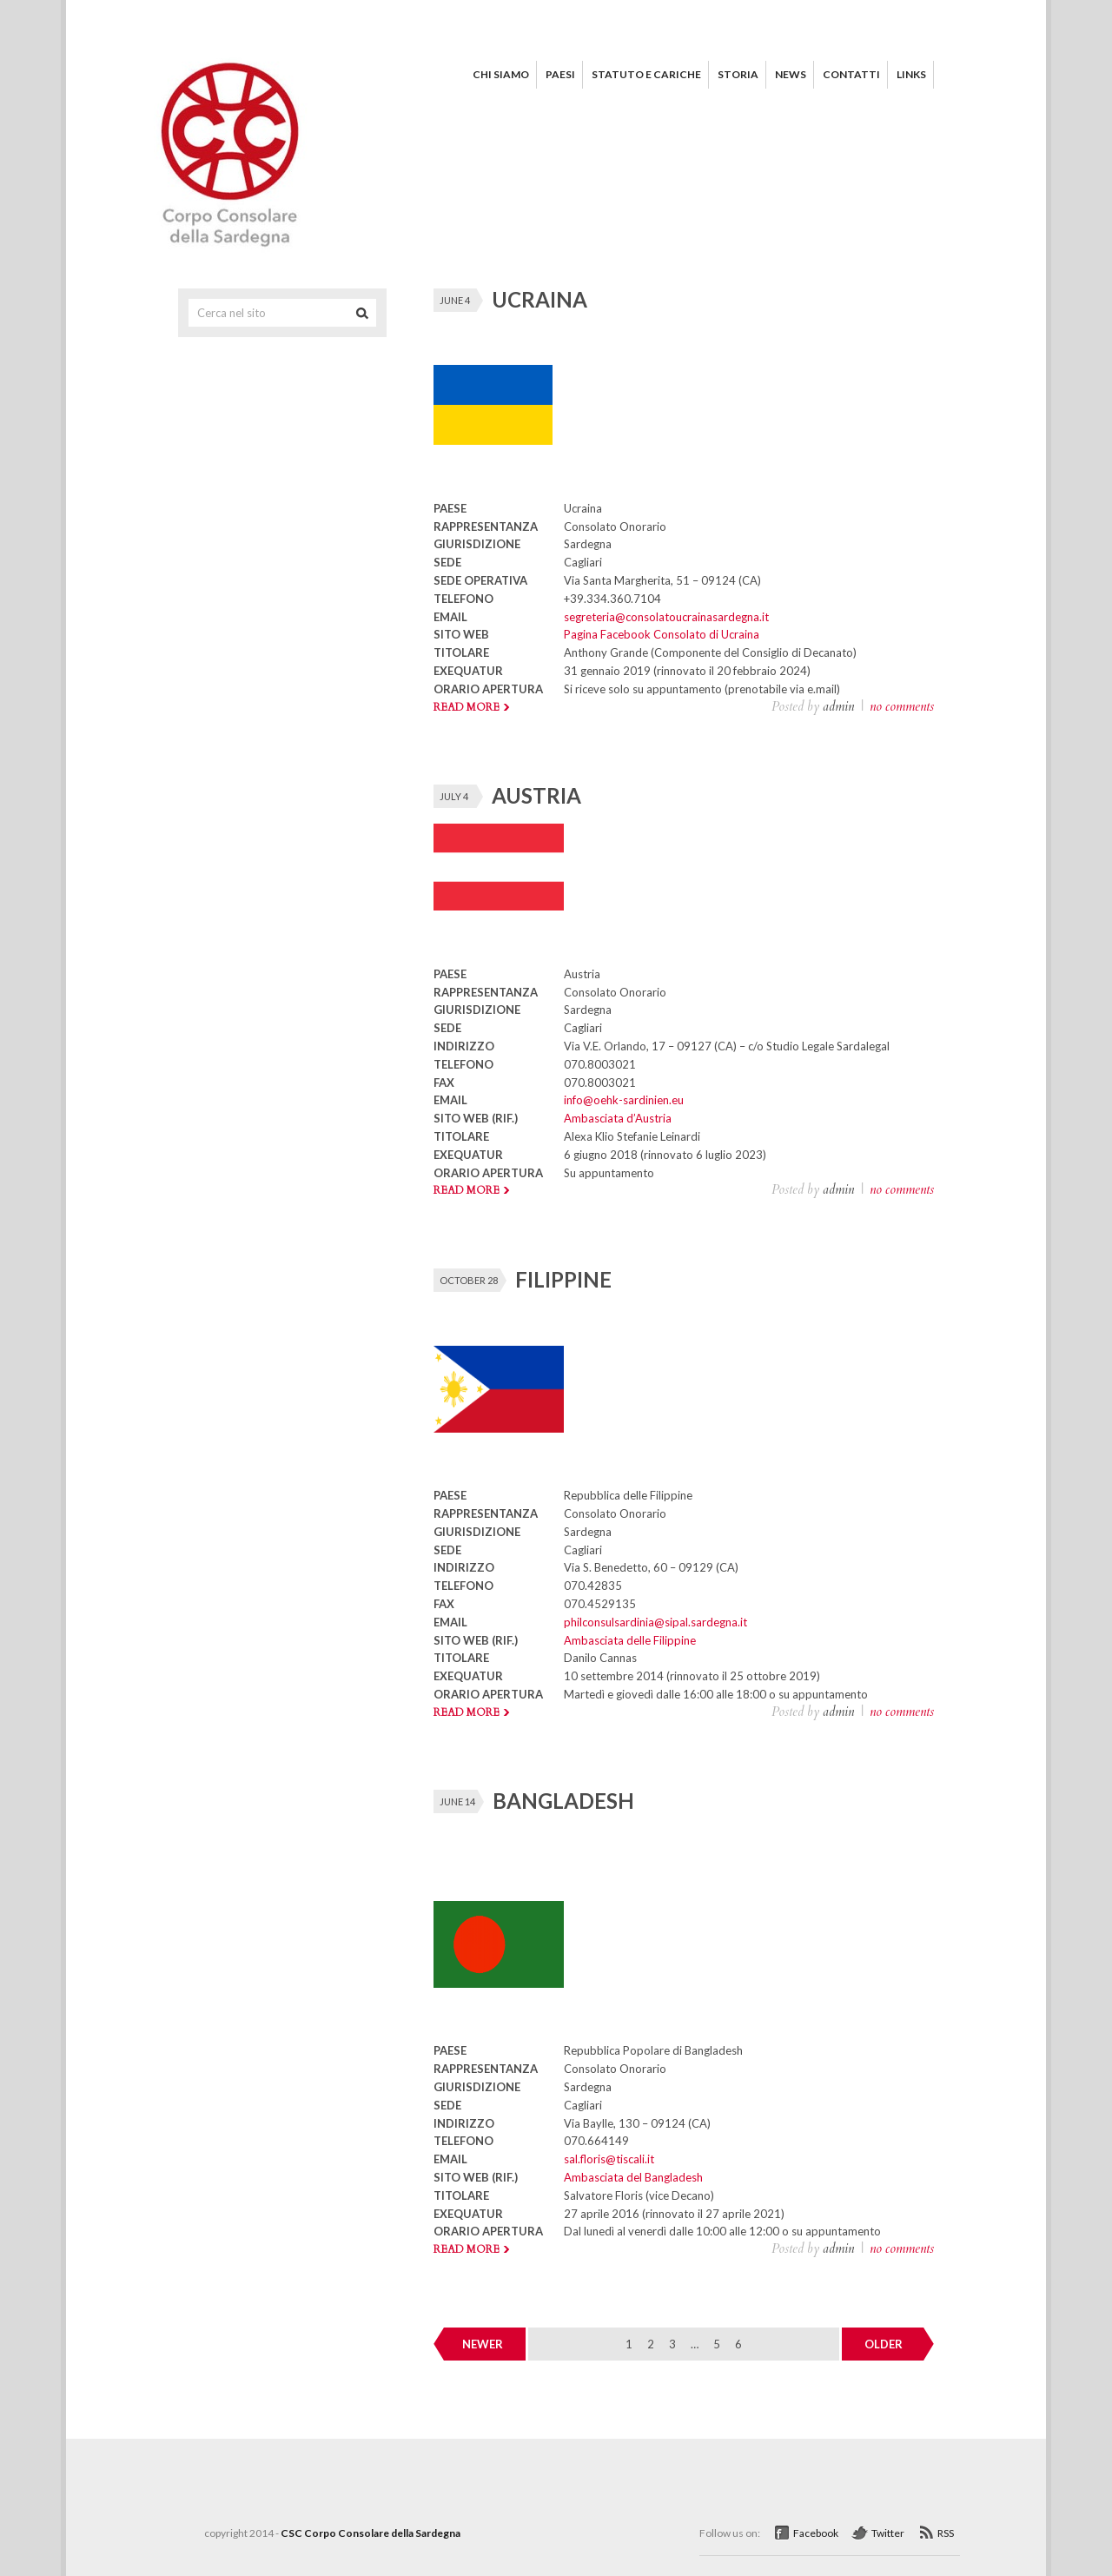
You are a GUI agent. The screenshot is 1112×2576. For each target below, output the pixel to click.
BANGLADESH (563, 1800)
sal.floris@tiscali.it (609, 2159)
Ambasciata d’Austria (618, 1118)
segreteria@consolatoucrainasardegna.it (666, 617)
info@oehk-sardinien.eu (624, 1100)
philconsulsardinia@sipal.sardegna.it (655, 1622)
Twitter (887, 2533)
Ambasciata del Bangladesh (633, 2177)
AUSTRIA (536, 795)
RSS (945, 2533)
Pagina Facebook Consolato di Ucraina (661, 634)
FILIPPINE (563, 1279)
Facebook (815, 2533)
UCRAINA (539, 299)
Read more (467, 707)
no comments (902, 706)
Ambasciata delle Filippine (630, 1640)
